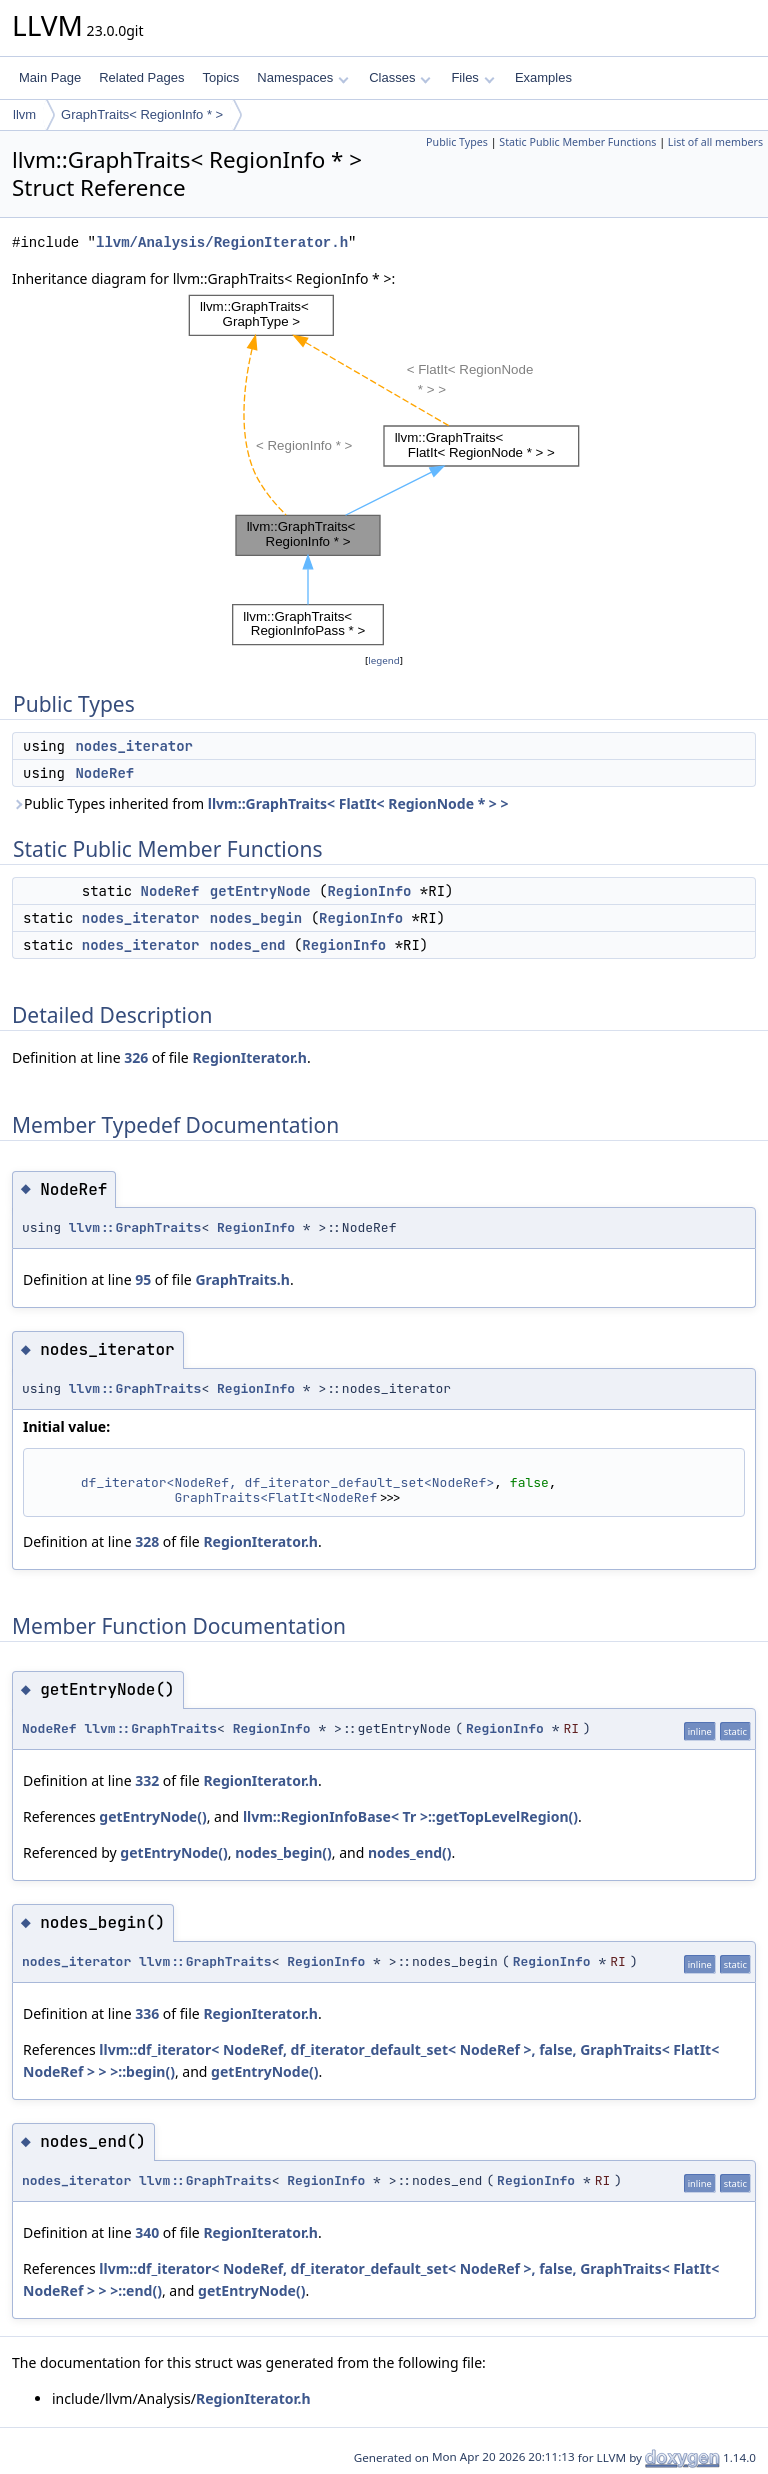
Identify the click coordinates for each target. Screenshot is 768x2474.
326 (136, 1057)
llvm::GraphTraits (135, 1227)
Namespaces (302, 77)
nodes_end (248, 945)
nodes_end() (410, 1852)
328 (147, 1541)
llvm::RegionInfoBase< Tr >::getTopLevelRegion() (410, 1816)
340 (147, 2232)
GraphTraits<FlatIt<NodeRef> (279, 1497)
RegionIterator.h (249, 1057)
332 (147, 1780)
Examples (543, 77)
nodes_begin (256, 918)
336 (147, 2013)
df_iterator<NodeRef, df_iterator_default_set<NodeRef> (287, 1482)
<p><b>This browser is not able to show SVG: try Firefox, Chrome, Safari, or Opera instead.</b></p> (384, 470)
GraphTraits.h (242, 1279)
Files (472, 77)
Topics (220, 77)
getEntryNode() (152, 1816)
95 (143, 1279)
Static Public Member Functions (577, 142)
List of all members (715, 142)
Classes (400, 77)
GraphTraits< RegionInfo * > (142, 114)
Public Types (457, 142)
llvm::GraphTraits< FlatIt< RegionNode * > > (358, 803)
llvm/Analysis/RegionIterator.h (222, 242)
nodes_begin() (283, 1852)
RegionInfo (369, 891)
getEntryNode (260, 891)
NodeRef (104, 773)
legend (384, 660)
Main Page (50, 77)
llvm (24, 114)
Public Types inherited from (260, 803)
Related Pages (141, 77)
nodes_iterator (134, 746)
